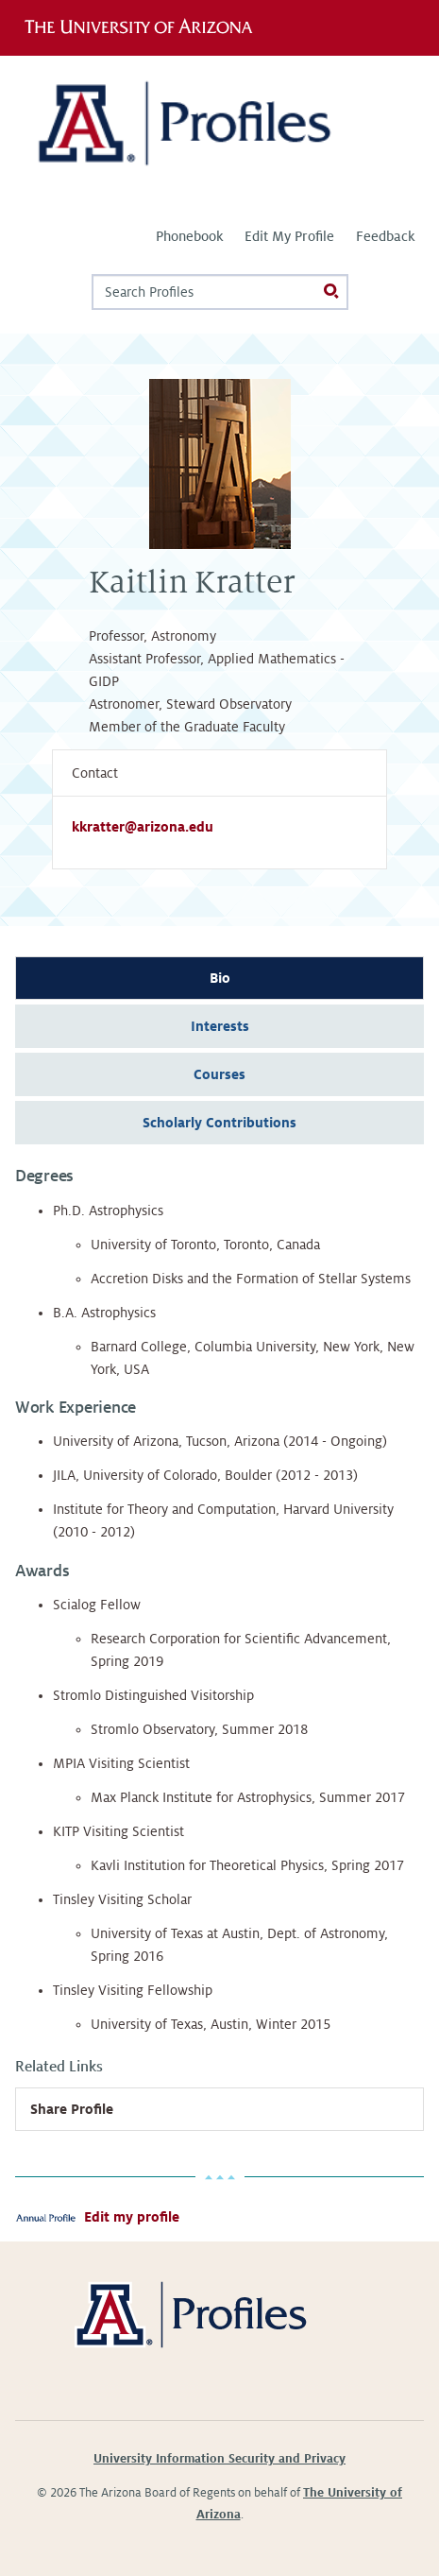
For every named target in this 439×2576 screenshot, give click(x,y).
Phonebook (189, 236)
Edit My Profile (289, 236)
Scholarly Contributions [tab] (219, 1122)
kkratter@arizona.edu (142, 826)
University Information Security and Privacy (219, 2458)
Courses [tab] (219, 1074)
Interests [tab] (220, 1026)
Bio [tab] (220, 978)
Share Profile (71, 2109)
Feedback (385, 236)
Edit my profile (131, 2216)
